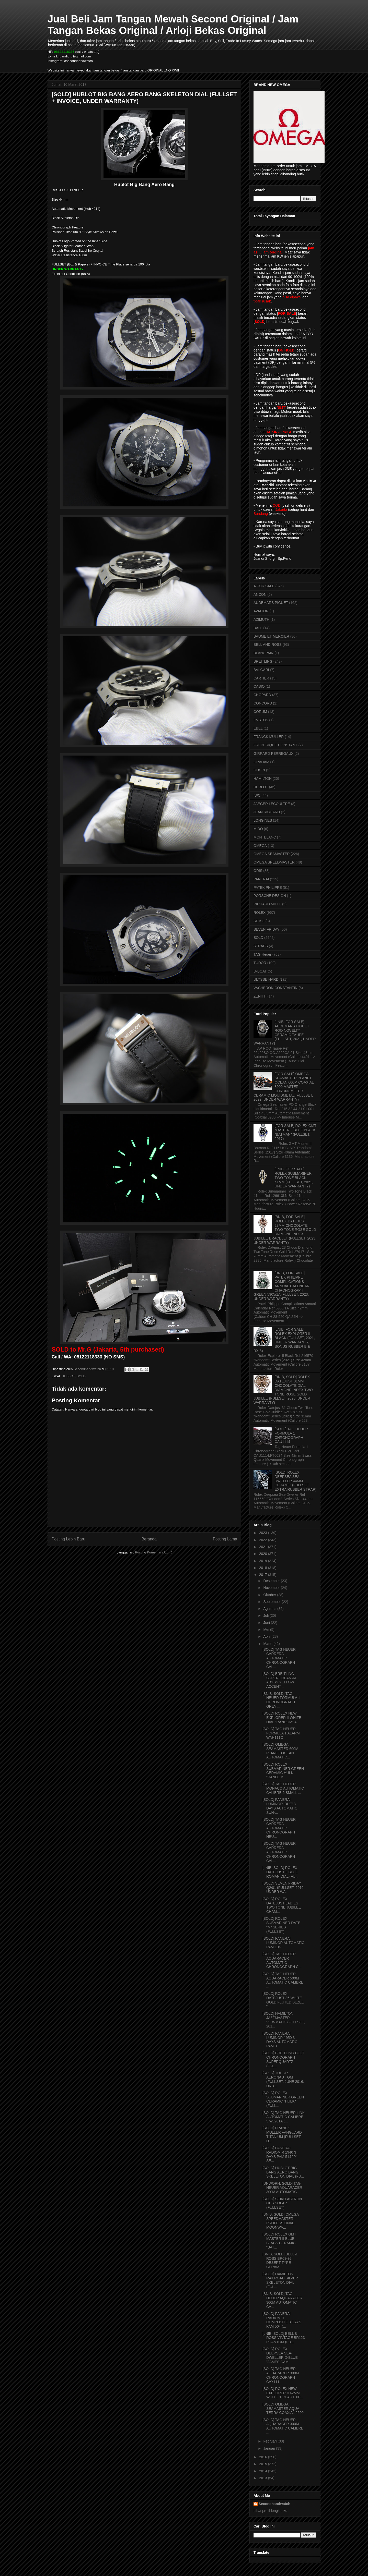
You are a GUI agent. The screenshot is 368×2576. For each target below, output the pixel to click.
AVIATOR (261, 611)
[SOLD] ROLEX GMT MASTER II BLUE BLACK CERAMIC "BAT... (279, 2240)
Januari (269, 2448)
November (272, 1588)
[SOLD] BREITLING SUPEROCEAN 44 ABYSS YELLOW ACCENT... (279, 1680)
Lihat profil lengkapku (270, 2511)
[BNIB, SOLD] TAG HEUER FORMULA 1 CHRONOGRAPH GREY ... (281, 1700)
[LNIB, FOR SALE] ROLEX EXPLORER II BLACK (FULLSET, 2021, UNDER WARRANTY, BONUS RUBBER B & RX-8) (284, 1340)
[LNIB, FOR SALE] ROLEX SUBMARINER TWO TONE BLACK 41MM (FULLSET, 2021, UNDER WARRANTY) (294, 1177)
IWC (257, 795)
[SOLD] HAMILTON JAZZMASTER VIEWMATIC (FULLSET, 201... (283, 2019)
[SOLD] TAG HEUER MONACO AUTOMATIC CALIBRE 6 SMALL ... (283, 1788)
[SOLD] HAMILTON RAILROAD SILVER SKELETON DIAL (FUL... (280, 2280)
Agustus (270, 1609)
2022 (263, 1540)
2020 (263, 1554)
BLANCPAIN (263, 653)
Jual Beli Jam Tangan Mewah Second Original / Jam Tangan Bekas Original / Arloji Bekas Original (173, 24)
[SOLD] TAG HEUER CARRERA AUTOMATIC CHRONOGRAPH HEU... (279, 1828)
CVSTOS (261, 720)
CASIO (259, 686)
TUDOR (260, 963)
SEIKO (259, 921)
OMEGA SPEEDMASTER (274, 862)
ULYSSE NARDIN (268, 979)
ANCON (260, 594)
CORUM (260, 712)
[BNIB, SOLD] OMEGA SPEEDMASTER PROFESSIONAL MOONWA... (280, 2220)
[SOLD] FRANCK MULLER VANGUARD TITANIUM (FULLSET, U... (282, 2134)
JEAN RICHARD (267, 812)
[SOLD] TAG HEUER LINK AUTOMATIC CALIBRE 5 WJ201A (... (283, 2117)
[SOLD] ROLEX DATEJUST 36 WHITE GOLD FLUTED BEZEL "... (283, 1999)
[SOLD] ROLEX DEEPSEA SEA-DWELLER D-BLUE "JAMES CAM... (280, 2355)
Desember (272, 1581)
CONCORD (263, 703)
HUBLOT (68, 1376)
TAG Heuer (262, 954)
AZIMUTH (261, 619)
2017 (263, 1575)
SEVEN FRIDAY (267, 929)
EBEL (258, 728)
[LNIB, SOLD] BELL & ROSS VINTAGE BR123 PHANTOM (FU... (283, 2337)
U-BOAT (260, 971)
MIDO (258, 829)
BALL (258, 628)
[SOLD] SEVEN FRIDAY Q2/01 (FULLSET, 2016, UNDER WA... (283, 1887)
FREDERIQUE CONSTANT (275, 745)
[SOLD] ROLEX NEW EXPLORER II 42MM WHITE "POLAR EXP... (282, 2393)
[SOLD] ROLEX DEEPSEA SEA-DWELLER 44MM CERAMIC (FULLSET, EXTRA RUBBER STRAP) (295, 1480)
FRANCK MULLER (269, 737)
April (267, 1636)
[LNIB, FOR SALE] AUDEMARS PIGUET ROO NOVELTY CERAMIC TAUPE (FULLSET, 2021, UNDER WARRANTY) (285, 1032)
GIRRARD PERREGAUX (273, 753)
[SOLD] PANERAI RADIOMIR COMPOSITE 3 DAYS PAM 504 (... (281, 2320)
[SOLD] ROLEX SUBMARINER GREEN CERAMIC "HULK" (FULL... (283, 2099)
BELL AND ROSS (268, 644)
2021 (263, 1547)
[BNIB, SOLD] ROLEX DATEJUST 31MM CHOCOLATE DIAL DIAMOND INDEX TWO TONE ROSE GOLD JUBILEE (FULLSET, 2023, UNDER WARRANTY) (283, 1390)
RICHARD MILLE (267, 904)
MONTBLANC (265, 837)
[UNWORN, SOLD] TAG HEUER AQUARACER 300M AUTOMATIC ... (282, 2187)
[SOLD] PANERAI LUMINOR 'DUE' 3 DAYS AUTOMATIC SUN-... (279, 1805)
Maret (268, 1644)
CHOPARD (262, 695)
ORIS (258, 871)
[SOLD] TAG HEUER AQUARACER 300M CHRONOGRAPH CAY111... (280, 2375)
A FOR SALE (264, 586)
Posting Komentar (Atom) (153, 1552)
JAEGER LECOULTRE (272, 804)
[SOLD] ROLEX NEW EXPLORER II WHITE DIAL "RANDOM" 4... (281, 1717)
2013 (263, 2478)
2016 (263, 2457)
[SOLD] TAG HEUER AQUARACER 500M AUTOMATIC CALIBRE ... (282, 1980)
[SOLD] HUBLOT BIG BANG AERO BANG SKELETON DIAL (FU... (283, 2172)
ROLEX (260, 912)
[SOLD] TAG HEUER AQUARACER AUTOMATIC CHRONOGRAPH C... (282, 1960)
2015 (263, 2464)
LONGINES (263, 820)
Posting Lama (225, 1539)
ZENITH (260, 996)
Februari (270, 2441)
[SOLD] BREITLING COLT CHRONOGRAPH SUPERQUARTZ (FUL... (283, 2059)
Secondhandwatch (274, 2504)
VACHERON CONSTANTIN (275, 988)
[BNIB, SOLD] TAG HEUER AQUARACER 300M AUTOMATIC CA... (282, 2300)
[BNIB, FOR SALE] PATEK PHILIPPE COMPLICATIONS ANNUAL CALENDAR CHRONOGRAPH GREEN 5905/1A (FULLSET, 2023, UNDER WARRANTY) (281, 1286)
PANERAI (261, 879)
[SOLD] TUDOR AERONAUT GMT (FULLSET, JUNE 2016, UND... (283, 2079)
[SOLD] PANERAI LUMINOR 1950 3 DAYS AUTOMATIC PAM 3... (279, 2039)
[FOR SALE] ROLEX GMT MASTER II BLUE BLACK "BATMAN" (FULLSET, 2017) (295, 1132)
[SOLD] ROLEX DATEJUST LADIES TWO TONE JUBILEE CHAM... (281, 1905)
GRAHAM (261, 762)
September (272, 1602)
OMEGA (260, 846)
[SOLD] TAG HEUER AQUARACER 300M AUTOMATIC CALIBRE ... (282, 2426)
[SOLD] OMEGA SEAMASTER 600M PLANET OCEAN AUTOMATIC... (280, 1750)
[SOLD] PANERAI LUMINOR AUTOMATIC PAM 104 (283, 1942)
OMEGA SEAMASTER (272, 854)
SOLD (81, 1376)
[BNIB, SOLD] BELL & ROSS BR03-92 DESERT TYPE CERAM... (279, 2260)
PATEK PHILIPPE (268, 887)
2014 (263, 2471)
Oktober (270, 1595)
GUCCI (259, 770)
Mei (266, 1629)
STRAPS (261, 946)
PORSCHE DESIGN (270, 896)
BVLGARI (261, 670)
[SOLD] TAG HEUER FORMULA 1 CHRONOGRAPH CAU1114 (291, 1435)
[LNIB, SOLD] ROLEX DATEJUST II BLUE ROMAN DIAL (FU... (280, 1872)
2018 (263, 1568)
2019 (263, 1561)
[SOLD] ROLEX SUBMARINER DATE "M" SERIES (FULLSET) (281, 1924)
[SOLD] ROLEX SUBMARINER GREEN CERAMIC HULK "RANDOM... (283, 1770)
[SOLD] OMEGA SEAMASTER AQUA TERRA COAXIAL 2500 (283, 2408)
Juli (266, 1615)
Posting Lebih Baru (68, 1539)
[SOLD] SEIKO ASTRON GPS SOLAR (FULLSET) (282, 2203)
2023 (263, 1533)
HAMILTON (263, 778)
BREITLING (263, 661)
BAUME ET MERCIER (271, 636)
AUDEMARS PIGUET (271, 603)
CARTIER (261, 678)
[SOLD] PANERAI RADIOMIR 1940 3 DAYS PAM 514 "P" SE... (279, 2154)
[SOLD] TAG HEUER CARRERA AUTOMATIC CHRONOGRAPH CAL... (279, 1658)
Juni (267, 1623)
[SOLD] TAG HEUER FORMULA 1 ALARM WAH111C (281, 1733)
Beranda (149, 1539)
